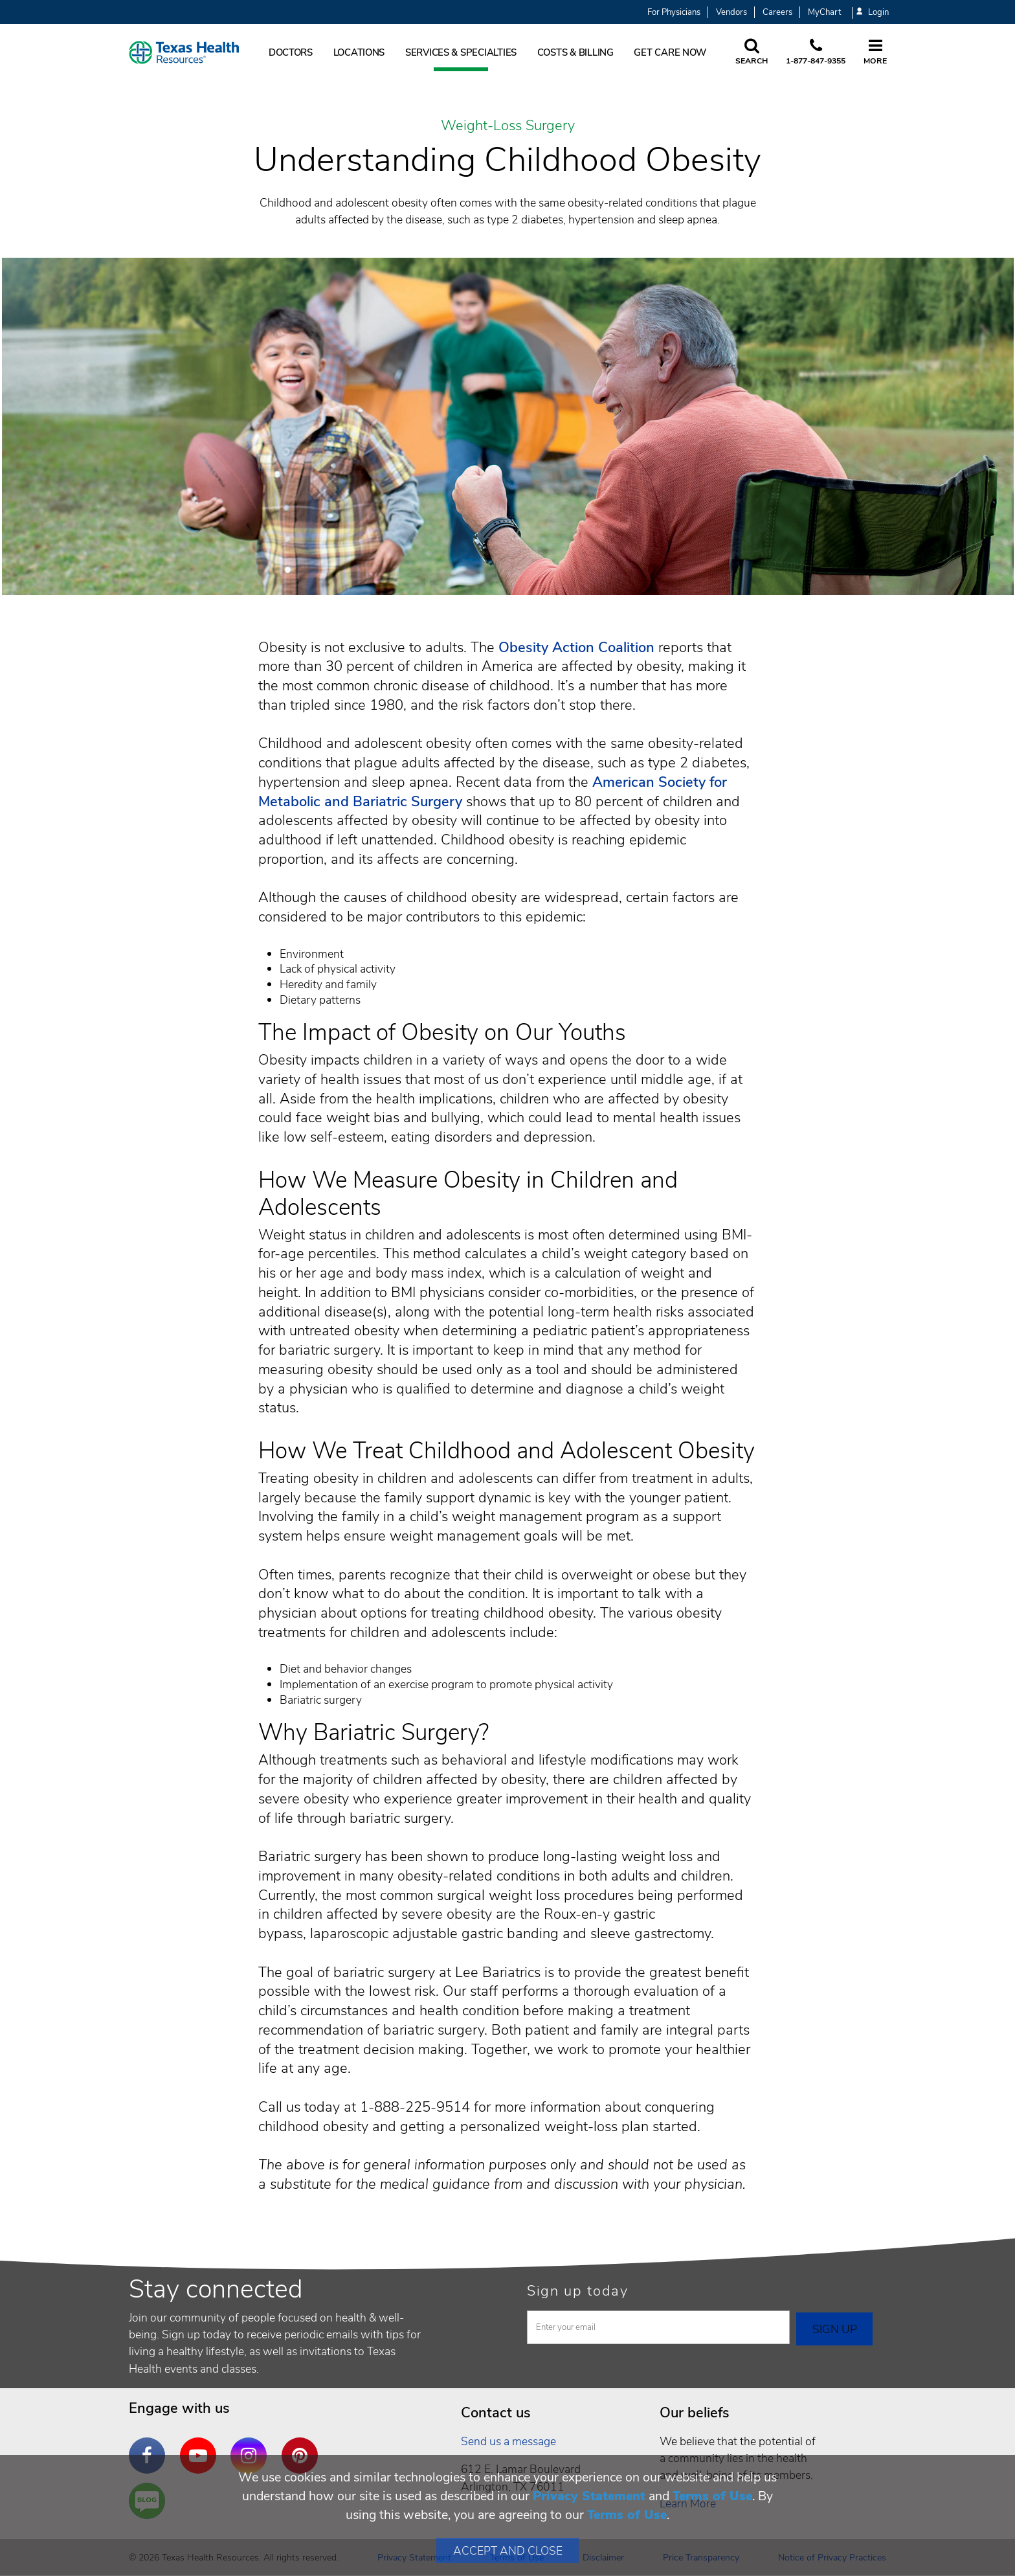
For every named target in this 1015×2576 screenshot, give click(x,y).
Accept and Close (508, 2551)
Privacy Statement (589, 2496)
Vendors (731, 12)
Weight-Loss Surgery (508, 126)
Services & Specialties (461, 52)
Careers (777, 12)
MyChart (824, 12)
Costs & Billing (575, 52)
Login (872, 12)
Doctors (291, 52)
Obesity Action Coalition (576, 647)
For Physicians (673, 12)
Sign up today (578, 2291)
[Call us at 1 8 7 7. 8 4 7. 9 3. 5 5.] (815, 52)
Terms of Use (712, 2496)
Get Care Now (670, 52)
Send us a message (508, 2441)
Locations (359, 52)
